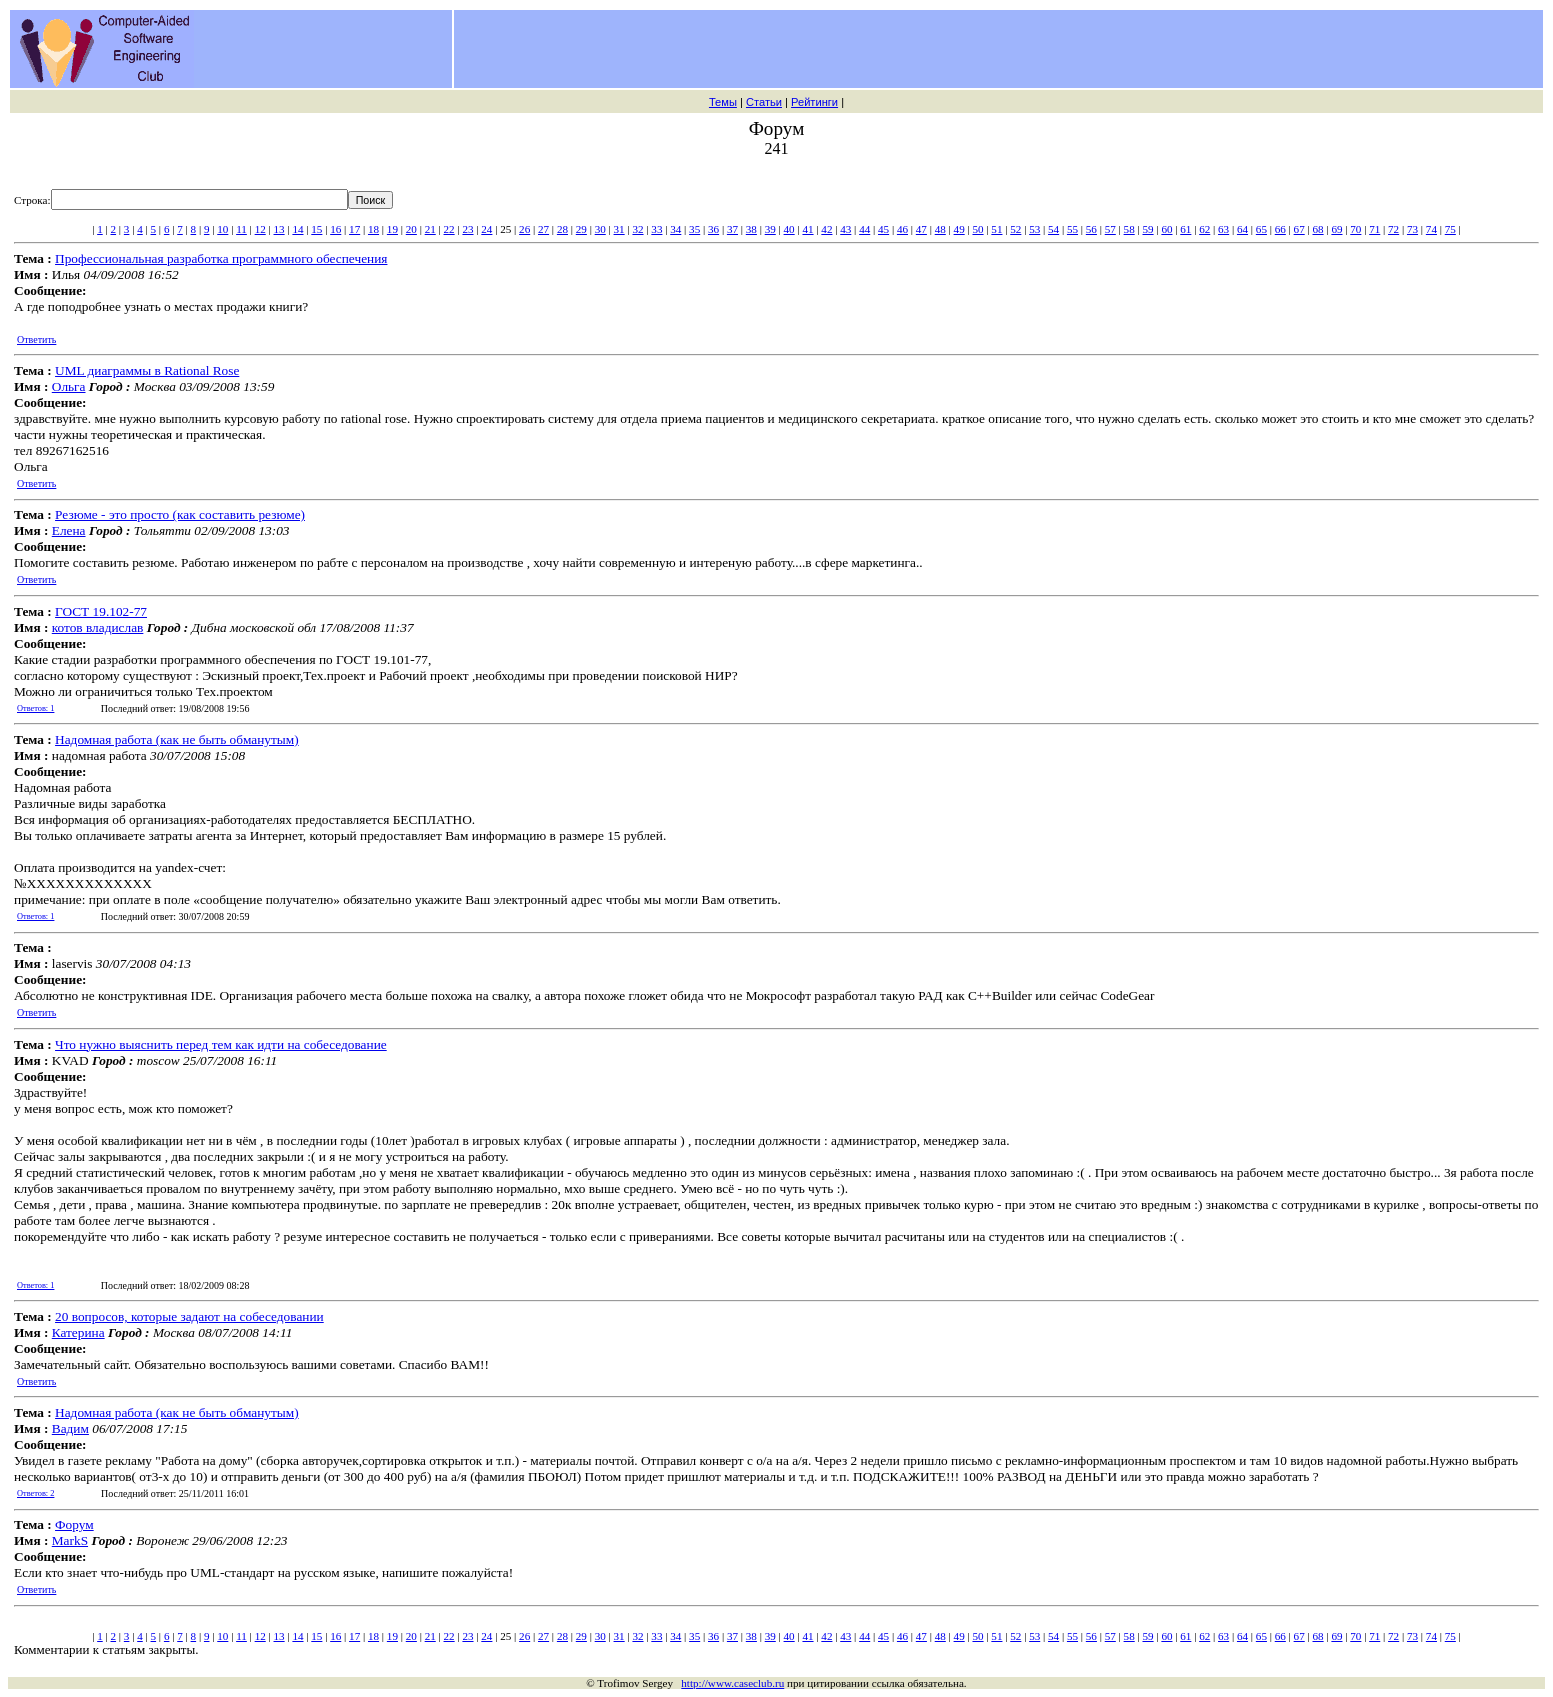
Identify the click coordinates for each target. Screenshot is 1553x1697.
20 (411, 229)
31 (619, 229)
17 (354, 229)
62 (1204, 229)
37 (732, 229)
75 (1450, 229)
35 (694, 229)
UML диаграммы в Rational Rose (147, 370)
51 (996, 229)
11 (241, 229)
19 (392, 229)
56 (1091, 229)
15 (316, 229)
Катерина (78, 1332)
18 (373, 229)
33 (656, 229)
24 (486, 229)
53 (1034, 229)
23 (467, 229)
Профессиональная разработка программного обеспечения (221, 258)
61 (1185, 229)
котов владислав (98, 627)
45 (883, 229)
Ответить (36, 339)
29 (581, 229)
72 (1393, 229)
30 (600, 229)
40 (789, 229)
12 (260, 229)
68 (1318, 229)
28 (562, 229)
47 (921, 229)
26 (524, 229)
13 (279, 229)
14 (297, 229)
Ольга (69, 386)
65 (1261, 229)
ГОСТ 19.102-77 (101, 611)
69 (1336, 229)
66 (1280, 229)
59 (1147, 229)
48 (940, 229)
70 (1355, 229)
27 (543, 229)
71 (1374, 229)
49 (959, 229)
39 (770, 229)
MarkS (70, 1540)
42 (826, 229)
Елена (69, 530)
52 (1015, 229)
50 (977, 229)
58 (1129, 229)
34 (675, 229)
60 (1166, 229)
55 (1072, 229)
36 (713, 229)
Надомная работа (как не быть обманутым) (177, 739)
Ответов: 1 (35, 708)
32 (637, 229)
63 (1223, 229)
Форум (74, 1524)
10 (222, 229)
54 (1053, 229)
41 (807, 229)
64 (1242, 229)
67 (1299, 229)
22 (449, 229)
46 (902, 229)
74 (1431, 229)
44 (864, 229)
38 (751, 229)
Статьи (764, 102)
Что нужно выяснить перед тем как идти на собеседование (221, 1044)
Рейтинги (814, 102)
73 (1412, 229)
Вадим (70, 1428)
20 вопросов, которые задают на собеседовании (189, 1316)
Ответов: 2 (35, 1493)
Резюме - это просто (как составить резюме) (180, 514)
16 (335, 229)
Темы (723, 102)
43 (845, 229)
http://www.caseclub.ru (732, 1683)
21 (430, 229)
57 (1110, 229)
